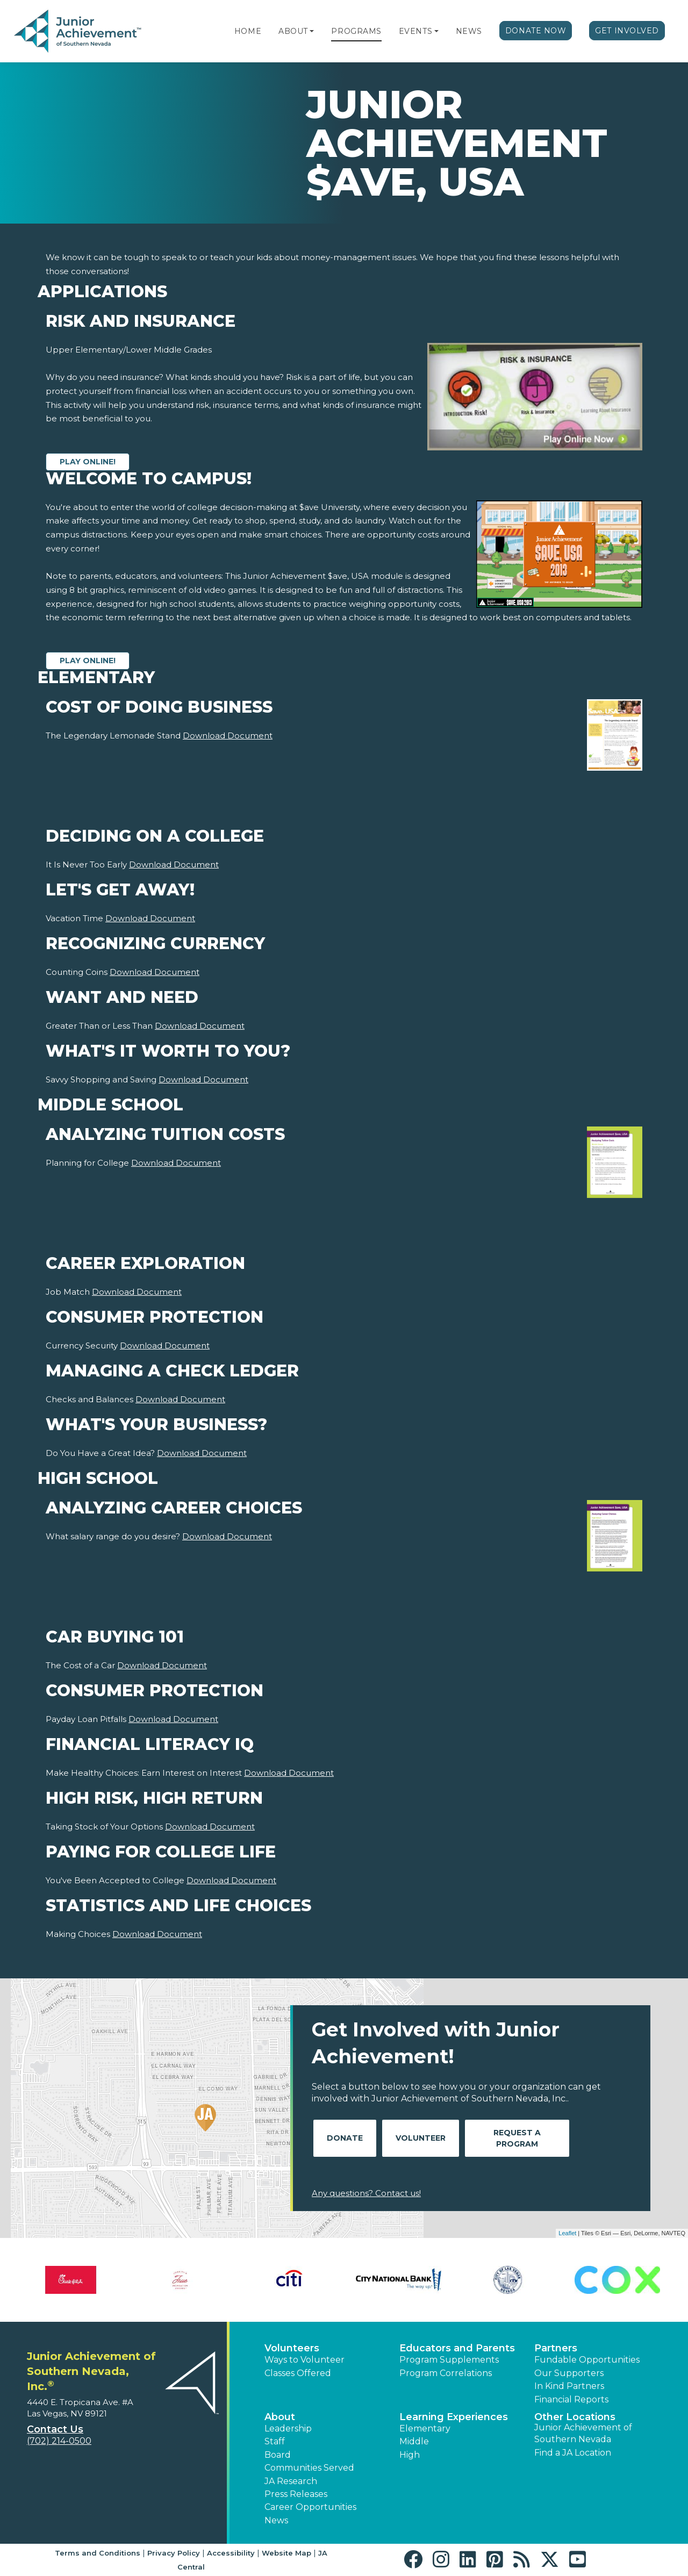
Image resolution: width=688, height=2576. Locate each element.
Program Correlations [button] (445, 2373)
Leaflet (567, 2233)
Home (247, 31)
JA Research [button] (290, 2481)
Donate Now (536, 30)
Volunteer (421, 2138)
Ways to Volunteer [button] (304, 2360)
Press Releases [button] (295, 2494)
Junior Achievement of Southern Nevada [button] (583, 2433)
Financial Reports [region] (571, 2399)
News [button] (276, 2520)
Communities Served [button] (309, 2468)
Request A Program (517, 2138)
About (293, 31)
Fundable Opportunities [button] (587, 2360)
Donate (345, 2138)
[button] (312, 31)
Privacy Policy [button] (173, 2553)
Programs (356, 31)
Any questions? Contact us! (366, 2193)
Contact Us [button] (55, 2429)
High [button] (409, 2455)
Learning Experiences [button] (453, 2417)
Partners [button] (555, 2348)
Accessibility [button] (231, 2553)
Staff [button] (274, 2441)
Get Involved (627, 30)
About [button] (279, 2417)
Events (415, 31)
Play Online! (88, 462)
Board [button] (277, 2455)
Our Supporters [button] (569, 2373)
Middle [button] (414, 2441)
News (469, 31)
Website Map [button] (286, 2553)
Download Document (228, 735)
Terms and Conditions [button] (97, 2553)
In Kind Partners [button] (569, 2386)
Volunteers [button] (291, 2348)
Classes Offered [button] (297, 2373)
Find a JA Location (572, 2453)
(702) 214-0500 (59, 2441)
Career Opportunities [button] (310, 2507)
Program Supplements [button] (449, 2360)
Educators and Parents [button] (457, 2348)
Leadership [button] (288, 2428)
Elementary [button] (424, 2428)
